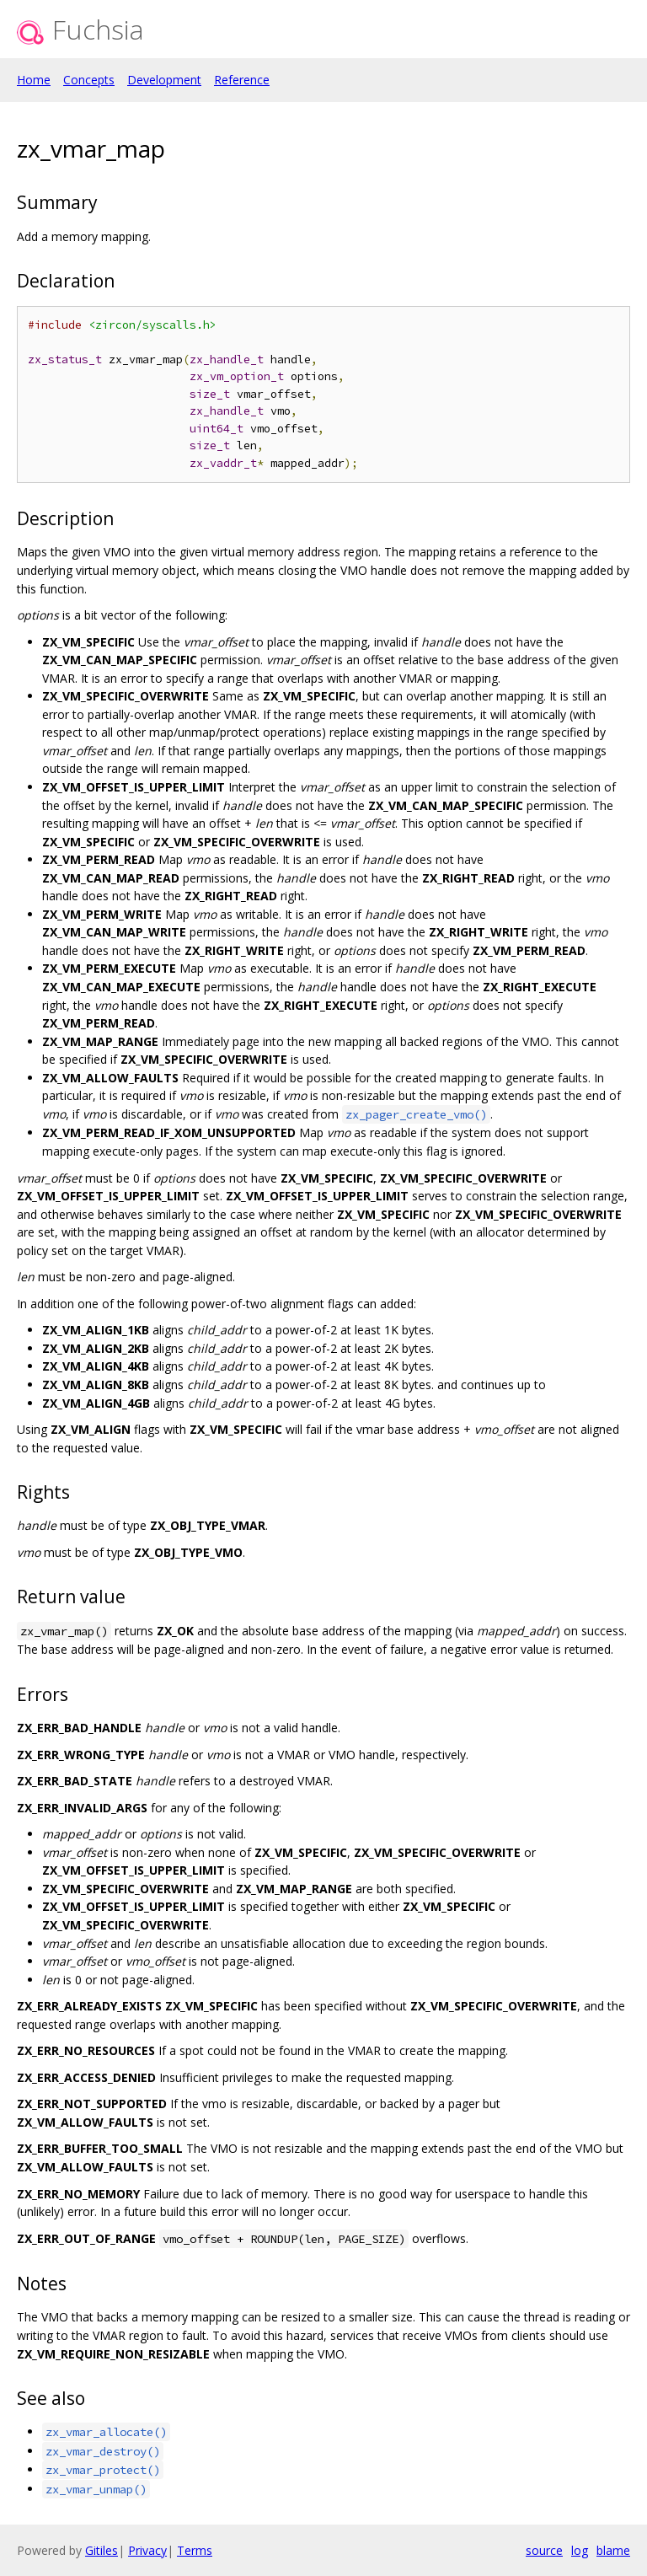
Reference (242, 80)
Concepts (89, 80)
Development (164, 80)
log (579, 2550)
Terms (194, 2550)
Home (34, 80)
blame (613, 2550)
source (544, 2550)
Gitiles (101, 2550)
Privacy (147, 2550)
